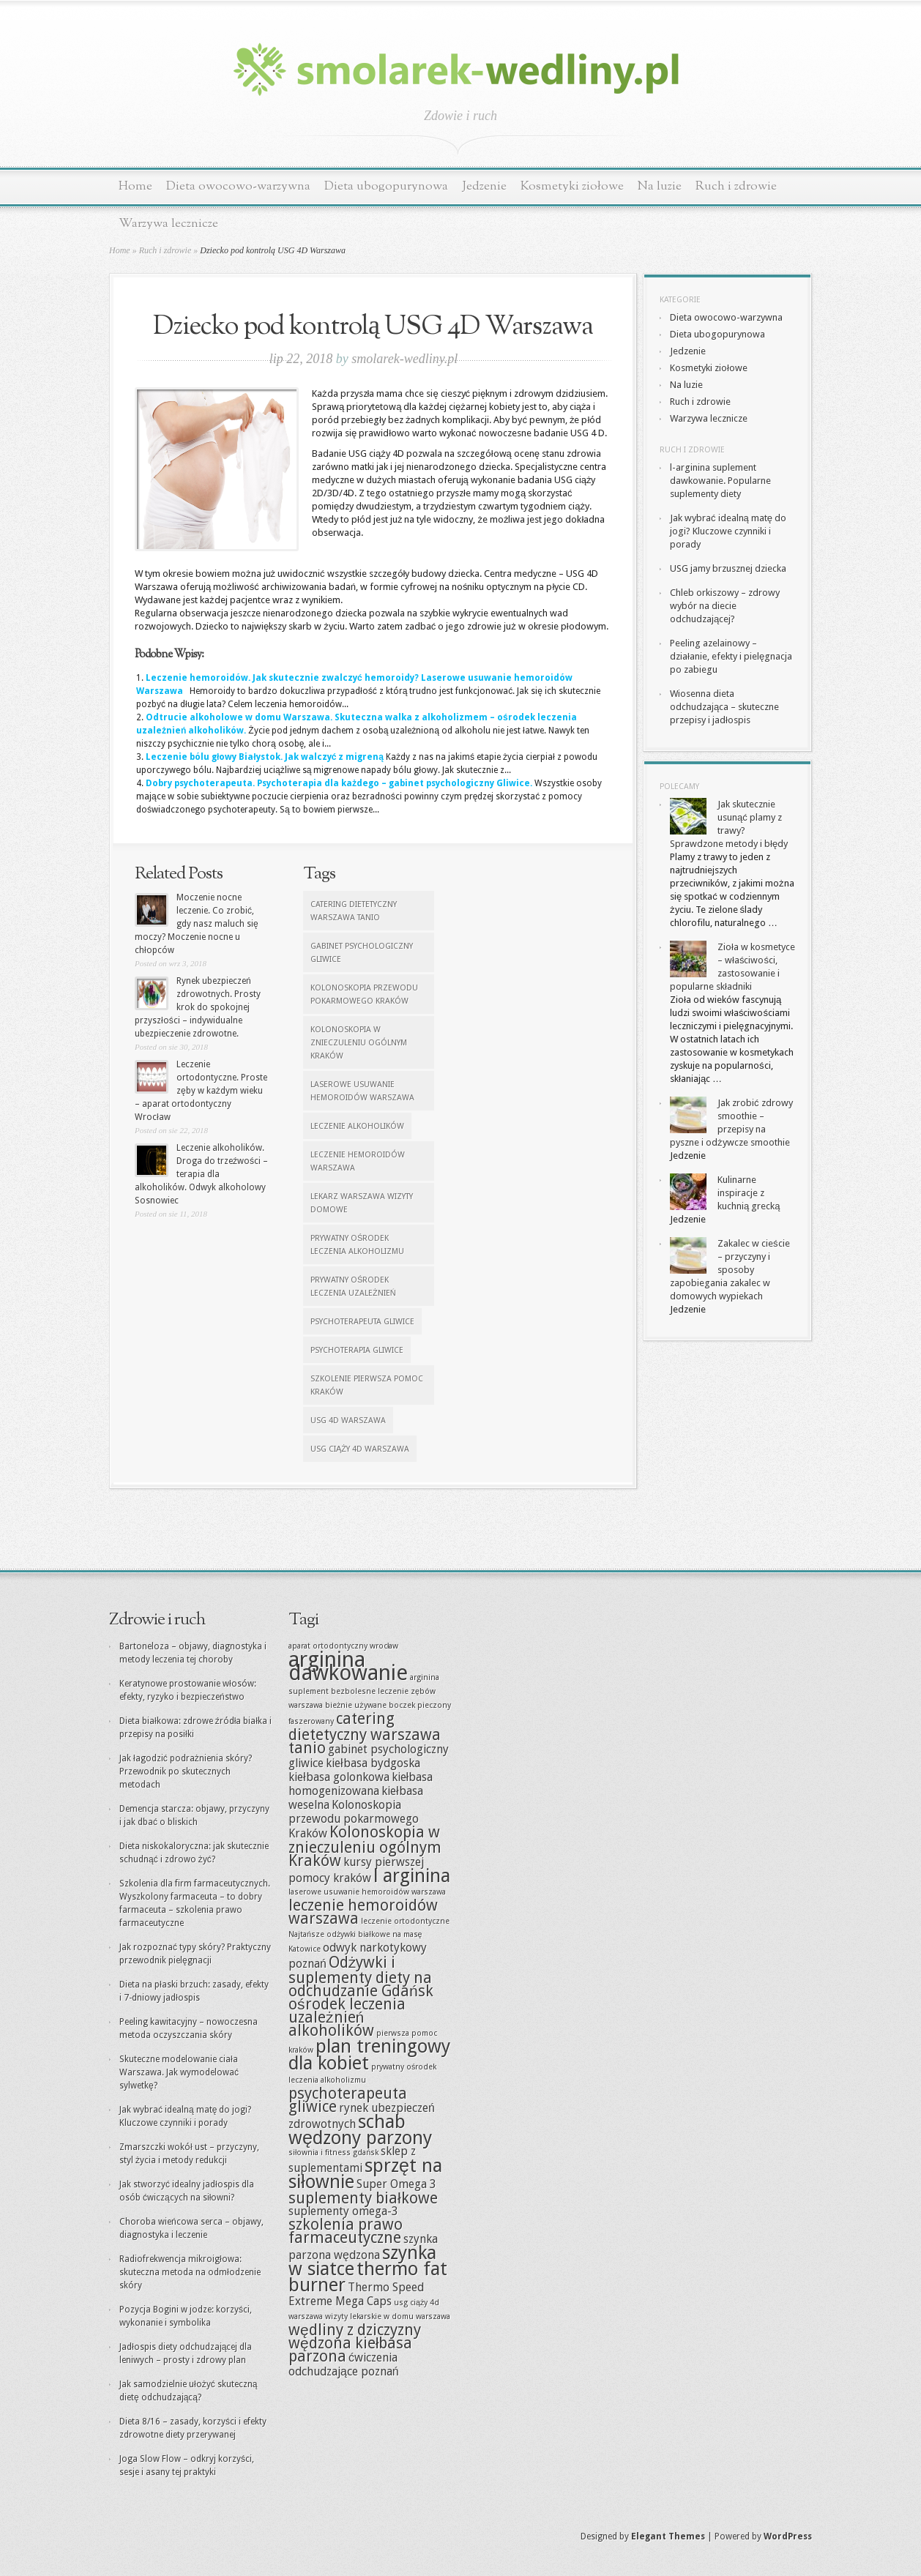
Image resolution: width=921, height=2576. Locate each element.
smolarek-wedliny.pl (404, 358)
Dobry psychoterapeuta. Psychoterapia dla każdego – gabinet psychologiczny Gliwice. (339, 783)
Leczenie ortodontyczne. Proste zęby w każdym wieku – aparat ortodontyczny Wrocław (201, 1090)
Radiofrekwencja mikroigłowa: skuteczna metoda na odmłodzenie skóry (190, 2272)
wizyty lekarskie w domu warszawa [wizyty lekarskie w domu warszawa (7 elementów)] (387, 2316)
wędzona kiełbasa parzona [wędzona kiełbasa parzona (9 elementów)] (350, 2349)
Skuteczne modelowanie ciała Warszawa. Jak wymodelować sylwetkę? (179, 2072)
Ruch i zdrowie (736, 186)
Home (135, 186)
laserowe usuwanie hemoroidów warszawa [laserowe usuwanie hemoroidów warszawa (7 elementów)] (367, 1892)
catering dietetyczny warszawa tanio (353, 911)
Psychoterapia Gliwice (356, 1350)
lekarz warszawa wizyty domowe (361, 1203)
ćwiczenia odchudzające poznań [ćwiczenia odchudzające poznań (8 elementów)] (343, 2364)
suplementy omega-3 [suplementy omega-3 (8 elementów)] (343, 2211)
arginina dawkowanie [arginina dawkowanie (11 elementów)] (348, 1666)
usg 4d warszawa (348, 1420)
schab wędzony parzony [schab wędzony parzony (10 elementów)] (360, 2129)
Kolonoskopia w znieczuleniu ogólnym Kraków (358, 1043)
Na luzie (660, 186)
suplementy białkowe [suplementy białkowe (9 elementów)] (363, 2198)
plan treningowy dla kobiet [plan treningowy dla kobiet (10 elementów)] (369, 2055)
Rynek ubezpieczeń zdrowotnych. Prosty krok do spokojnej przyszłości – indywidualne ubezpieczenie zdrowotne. (198, 1007)
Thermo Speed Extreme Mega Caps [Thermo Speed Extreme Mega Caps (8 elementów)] (356, 2294)
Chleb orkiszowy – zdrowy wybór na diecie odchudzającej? (725, 605)
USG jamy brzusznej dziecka (728, 568)
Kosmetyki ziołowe (572, 186)
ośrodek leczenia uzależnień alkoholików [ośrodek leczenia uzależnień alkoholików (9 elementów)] (347, 2017)
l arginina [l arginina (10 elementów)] (411, 1875)
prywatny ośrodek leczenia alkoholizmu (357, 1244)
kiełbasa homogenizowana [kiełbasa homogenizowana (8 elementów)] (360, 1784)
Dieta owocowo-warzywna (238, 186)
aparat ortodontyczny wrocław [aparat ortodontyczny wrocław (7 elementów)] (343, 1646)
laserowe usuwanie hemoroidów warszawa (362, 1091)
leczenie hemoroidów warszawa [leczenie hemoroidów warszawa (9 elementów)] (363, 1911)
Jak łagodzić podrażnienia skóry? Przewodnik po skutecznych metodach (185, 1771)
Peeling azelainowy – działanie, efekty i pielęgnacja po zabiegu (731, 656)
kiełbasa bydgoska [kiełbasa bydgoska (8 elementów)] (373, 1763)
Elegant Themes (668, 2536)
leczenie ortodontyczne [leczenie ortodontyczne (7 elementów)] (405, 1921)
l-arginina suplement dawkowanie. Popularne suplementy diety (720, 480)
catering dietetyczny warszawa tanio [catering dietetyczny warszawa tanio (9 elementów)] (364, 1733)
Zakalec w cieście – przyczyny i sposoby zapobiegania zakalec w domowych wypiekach (730, 1270)
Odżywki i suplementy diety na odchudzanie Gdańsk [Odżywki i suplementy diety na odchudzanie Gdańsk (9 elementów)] (360, 1976)
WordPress (788, 2536)
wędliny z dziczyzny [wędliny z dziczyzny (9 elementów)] (354, 2330)
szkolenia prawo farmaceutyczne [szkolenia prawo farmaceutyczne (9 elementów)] (345, 2231)
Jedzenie (484, 186)
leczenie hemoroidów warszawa (357, 1161)
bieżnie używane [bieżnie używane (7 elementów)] (356, 1705)
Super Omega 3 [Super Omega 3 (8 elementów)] (396, 2184)
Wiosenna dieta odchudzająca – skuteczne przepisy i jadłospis (724, 706)
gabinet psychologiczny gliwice (361, 952)
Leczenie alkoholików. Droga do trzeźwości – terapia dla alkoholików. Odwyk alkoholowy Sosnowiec (201, 1174)
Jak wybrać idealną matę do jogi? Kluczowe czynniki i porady (728, 531)
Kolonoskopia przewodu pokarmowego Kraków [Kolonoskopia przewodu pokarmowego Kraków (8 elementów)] (353, 1819)
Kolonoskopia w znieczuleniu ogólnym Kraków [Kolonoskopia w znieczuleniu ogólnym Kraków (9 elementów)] (364, 1846)
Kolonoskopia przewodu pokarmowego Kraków (364, 994)
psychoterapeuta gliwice (362, 1321)
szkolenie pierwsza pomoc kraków (366, 1385)
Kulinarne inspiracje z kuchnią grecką (748, 1193)
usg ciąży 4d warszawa (359, 1449)
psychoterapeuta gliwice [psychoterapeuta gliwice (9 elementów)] (347, 2100)
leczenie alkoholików (357, 1126)
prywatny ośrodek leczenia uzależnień (353, 1286)
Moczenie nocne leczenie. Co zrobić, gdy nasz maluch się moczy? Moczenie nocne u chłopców (196, 923)
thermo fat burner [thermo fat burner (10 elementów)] (367, 2277)
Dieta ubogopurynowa (386, 186)
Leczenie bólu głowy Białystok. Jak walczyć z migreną (265, 757)
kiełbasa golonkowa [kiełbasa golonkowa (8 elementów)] (338, 1777)
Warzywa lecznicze (168, 223)
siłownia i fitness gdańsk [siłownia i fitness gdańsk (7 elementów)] (333, 2152)
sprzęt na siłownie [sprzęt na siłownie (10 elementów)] (365, 2173)
